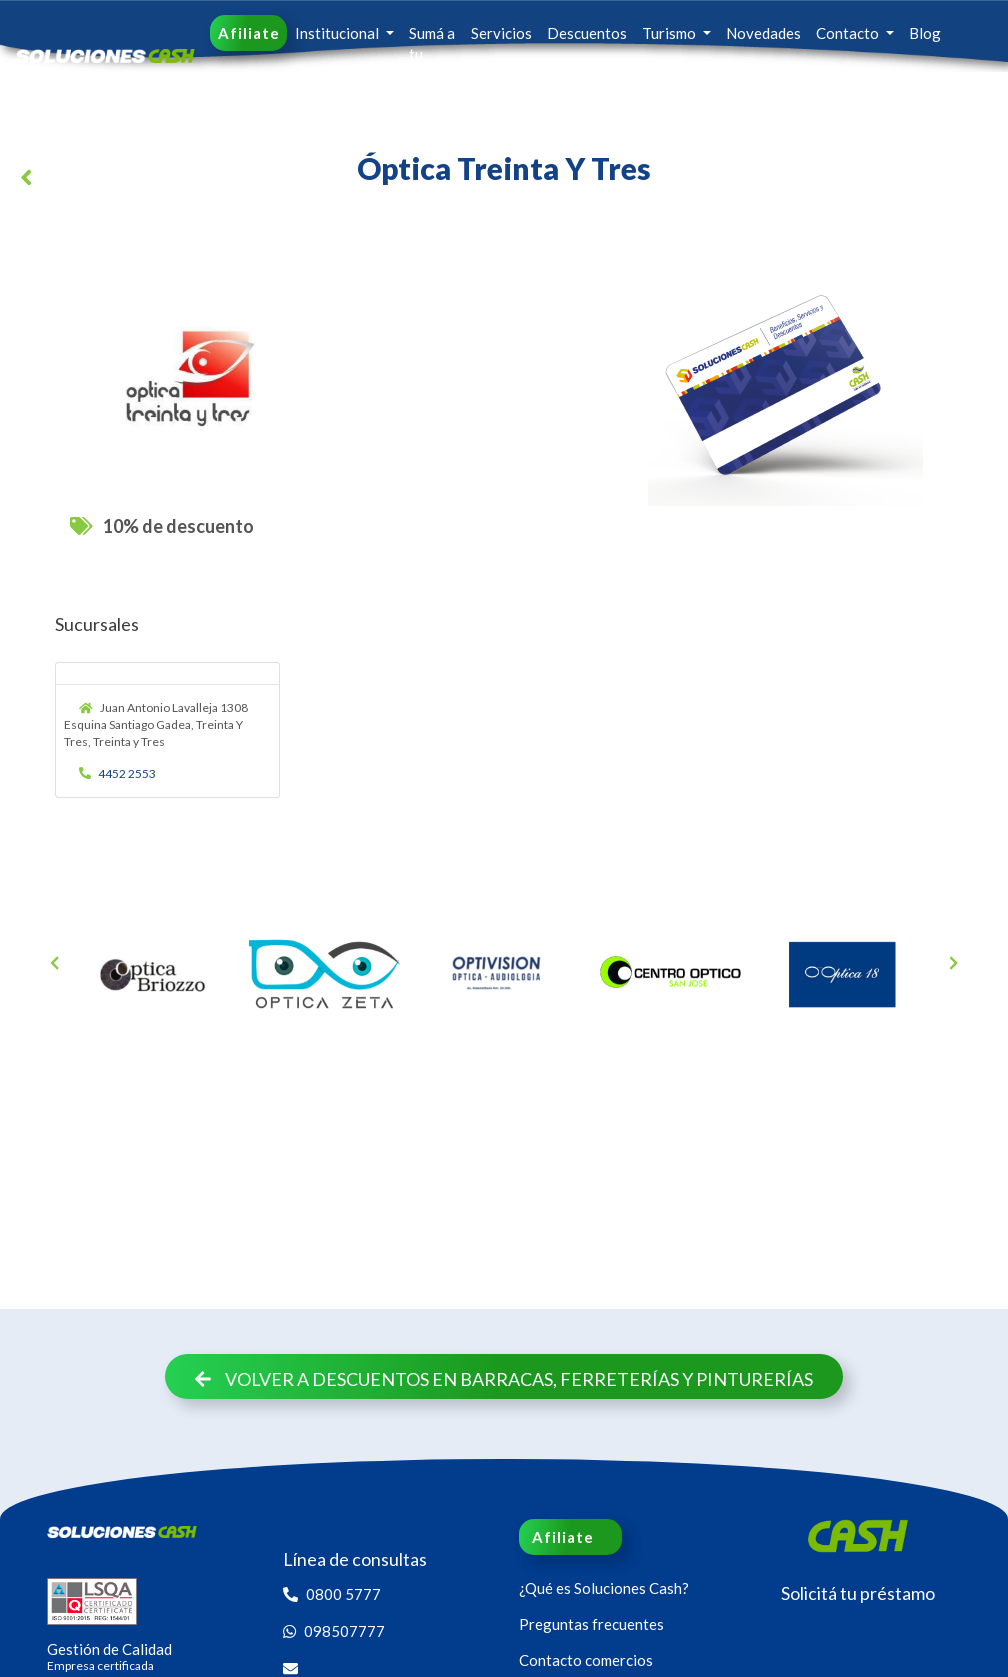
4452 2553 (118, 773)
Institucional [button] (338, 33)
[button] (30, 181)
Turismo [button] (670, 33)
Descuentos (587, 33)
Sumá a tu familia (432, 54)
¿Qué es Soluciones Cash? (604, 1588)
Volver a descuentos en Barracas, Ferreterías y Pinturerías (504, 1379)
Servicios (501, 33)
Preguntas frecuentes (591, 1624)
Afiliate (249, 33)
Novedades (763, 33)
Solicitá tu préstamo (858, 1593)
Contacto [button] (849, 33)
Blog (925, 33)
